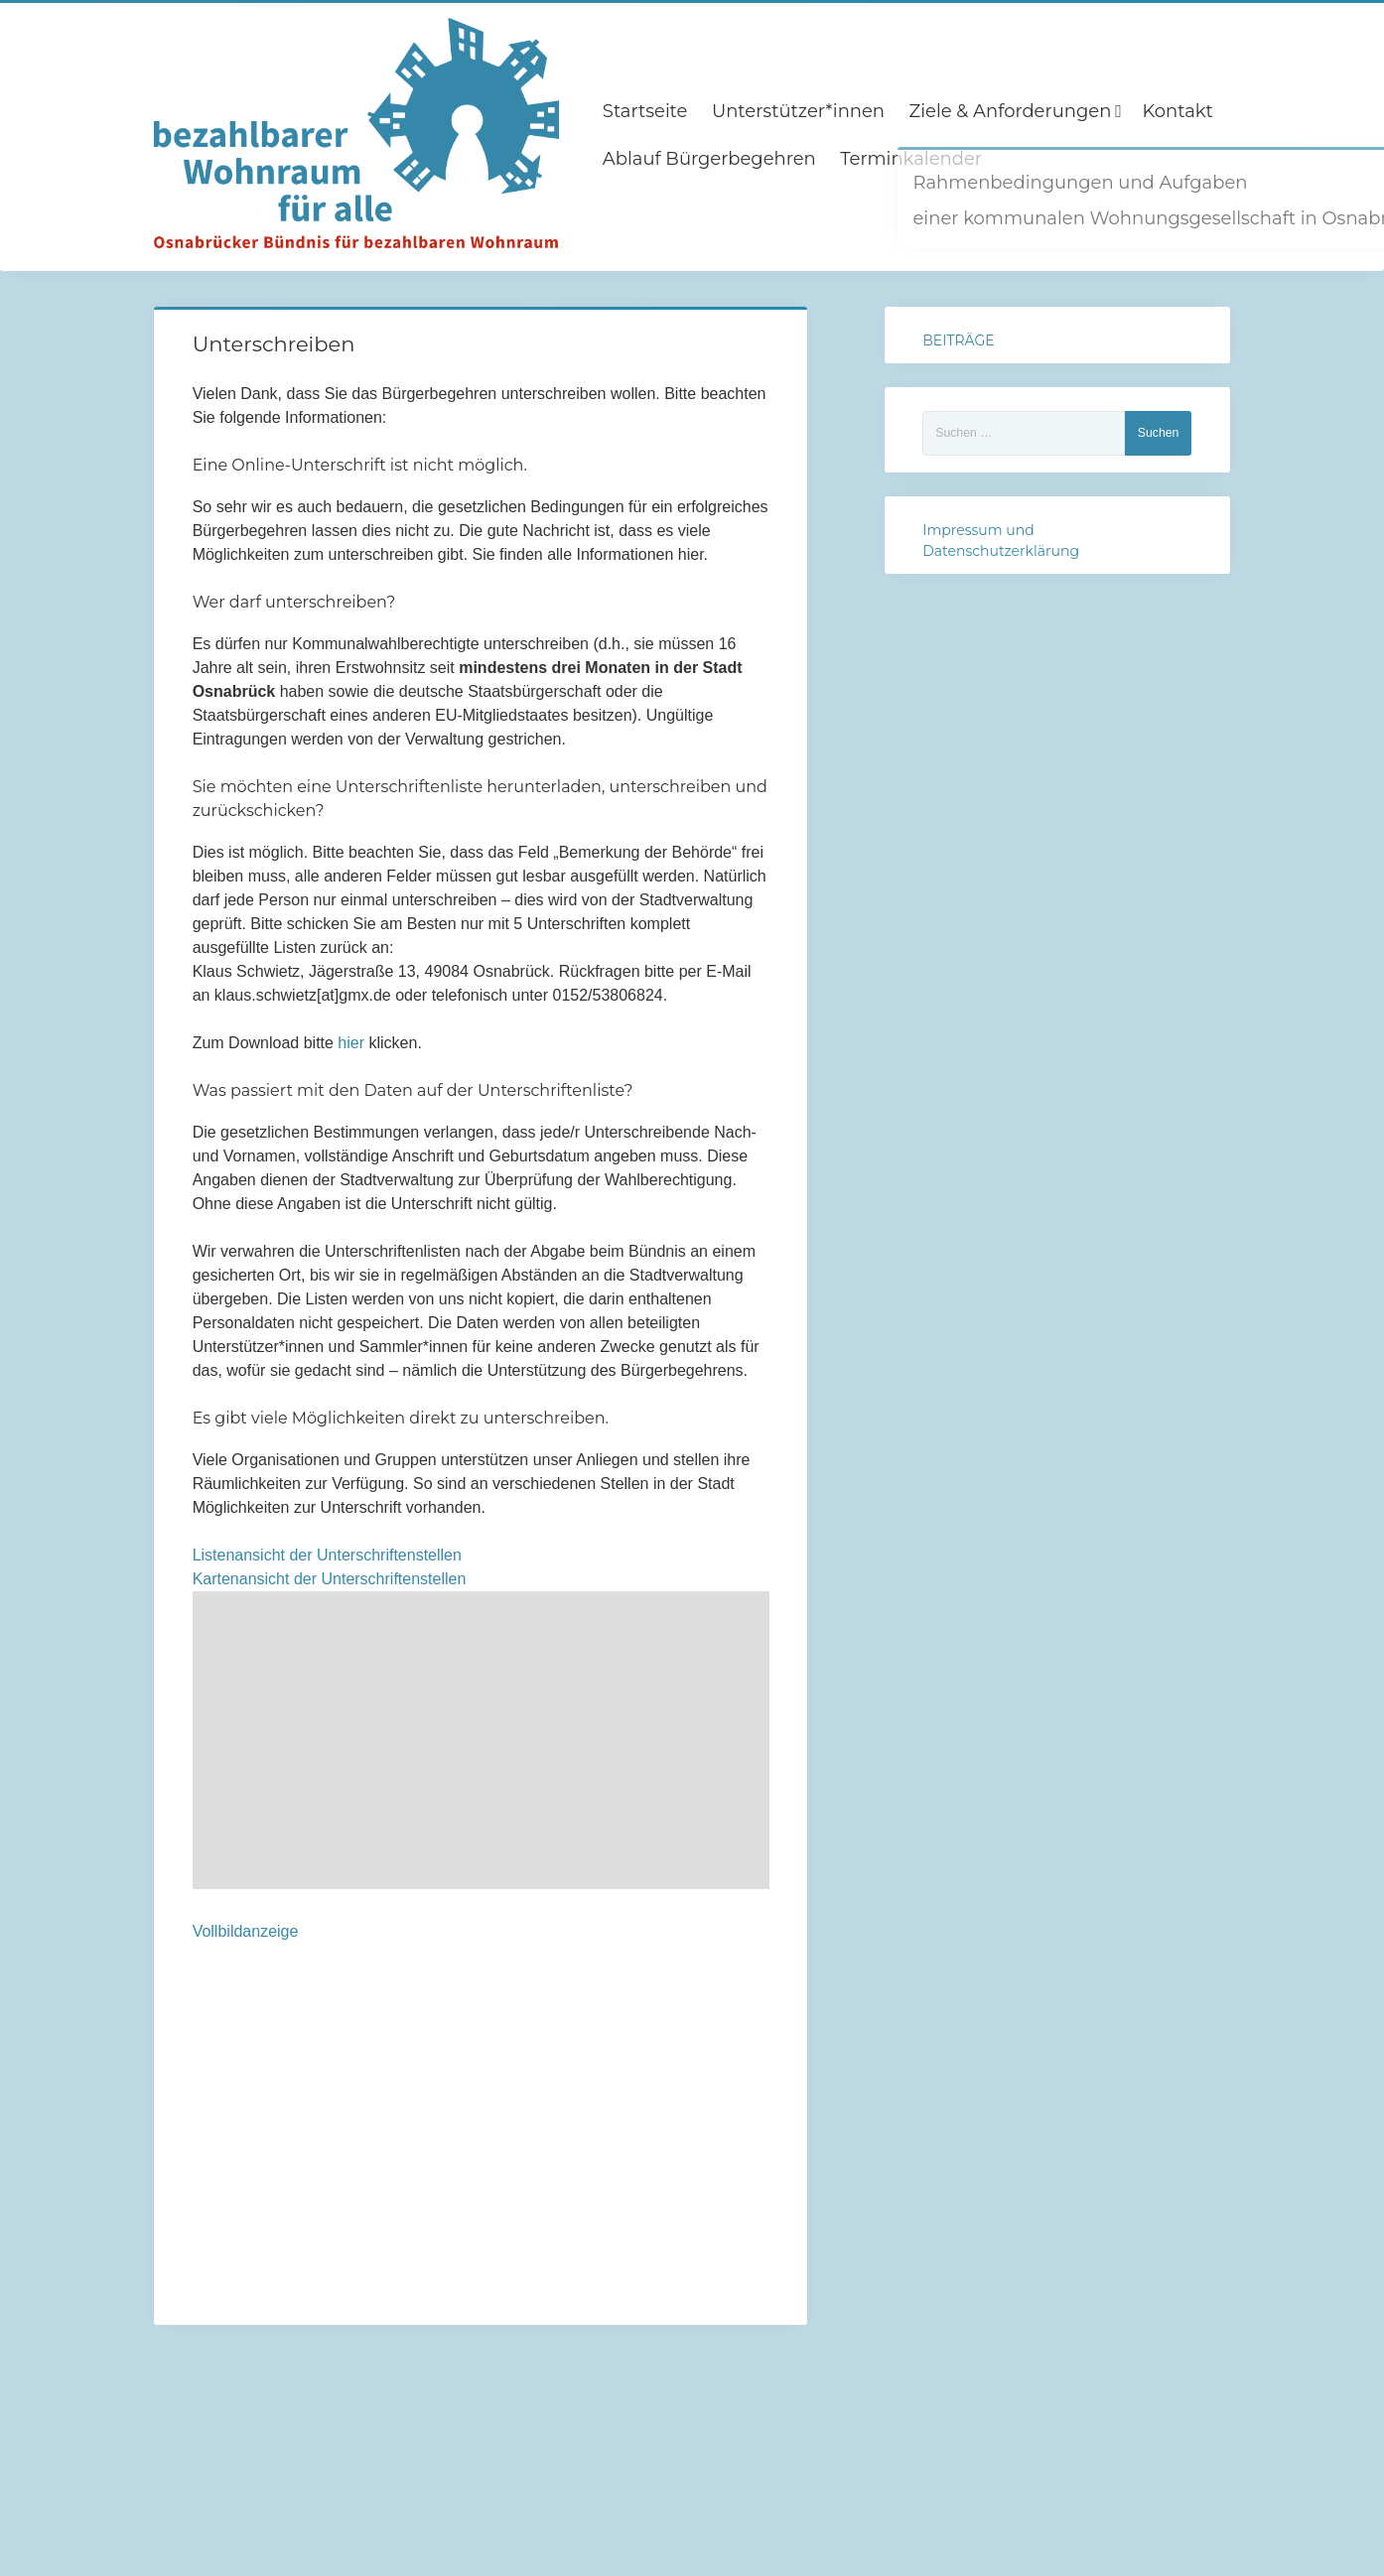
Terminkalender (911, 159)
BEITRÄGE (958, 340)
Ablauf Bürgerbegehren (709, 159)
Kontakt (1177, 111)
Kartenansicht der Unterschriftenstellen (330, 1578)
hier (353, 1042)
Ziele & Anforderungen (1010, 111)
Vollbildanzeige (246, 1931)
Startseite (645, 111)
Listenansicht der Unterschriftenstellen (327, 1555)
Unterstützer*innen (798, 111)
